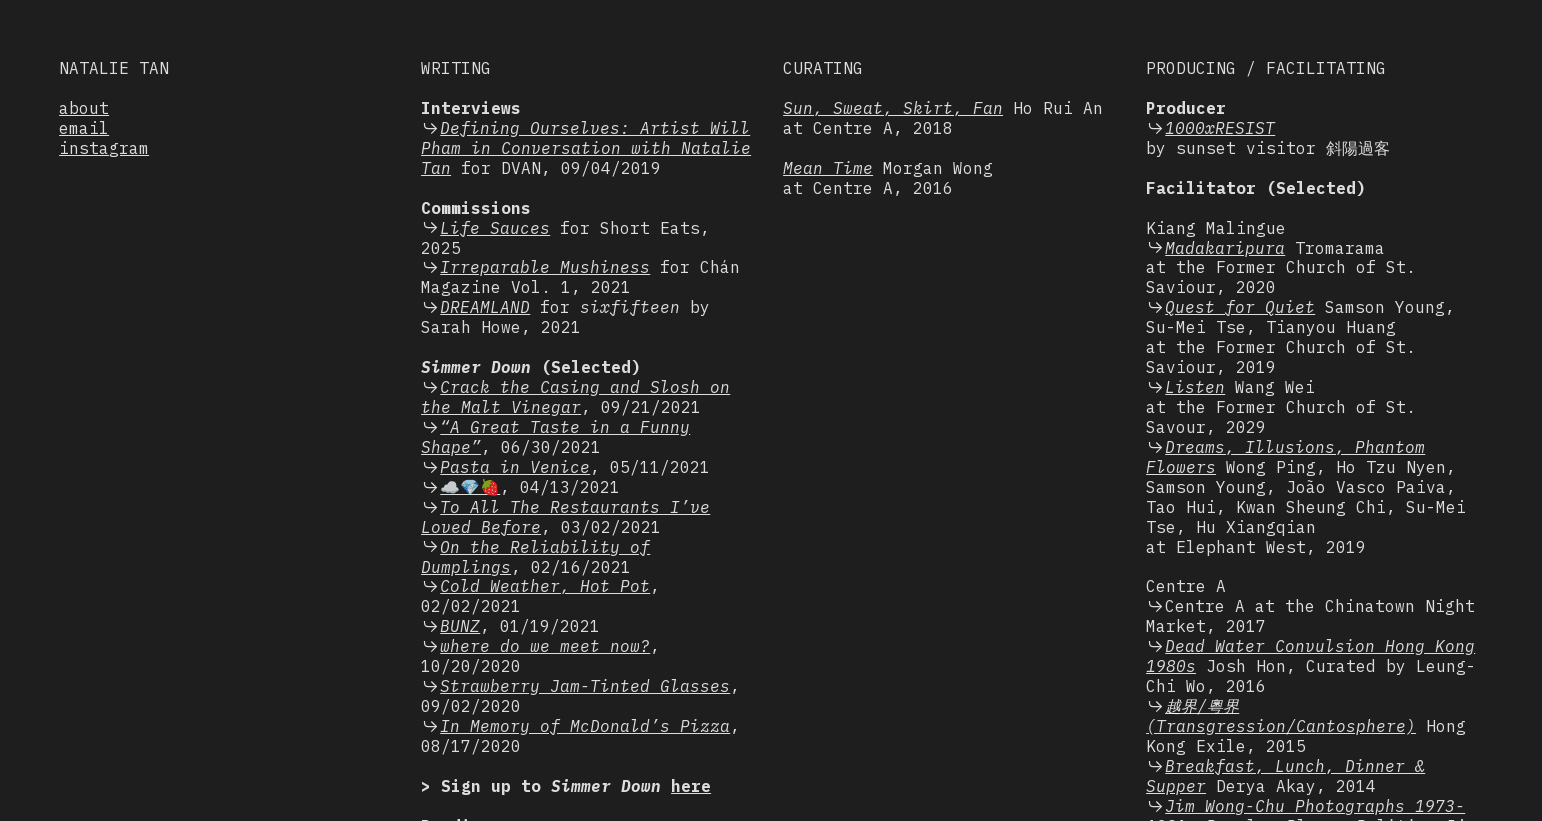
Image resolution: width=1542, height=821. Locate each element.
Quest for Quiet (1240, 307)
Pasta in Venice (515, 467)
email (84, 128)
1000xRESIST (1220, 128)
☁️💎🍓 (470, 487)
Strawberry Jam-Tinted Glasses (585, 686)
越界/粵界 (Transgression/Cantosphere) (1281, 716)
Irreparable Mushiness (545, 267)
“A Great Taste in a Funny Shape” (555, 437)
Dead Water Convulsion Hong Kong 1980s (1310, 656)
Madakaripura (1225, 248)
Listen (1195, 387)
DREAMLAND (485, 307)
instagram (104, 148)
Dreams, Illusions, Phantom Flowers (1285, 457)
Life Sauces (495, 228)
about (84, 108)
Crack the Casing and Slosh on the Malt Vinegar (575, 397)
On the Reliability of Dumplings (535, 557)
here (691, 786)
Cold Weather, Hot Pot (545, 586)
